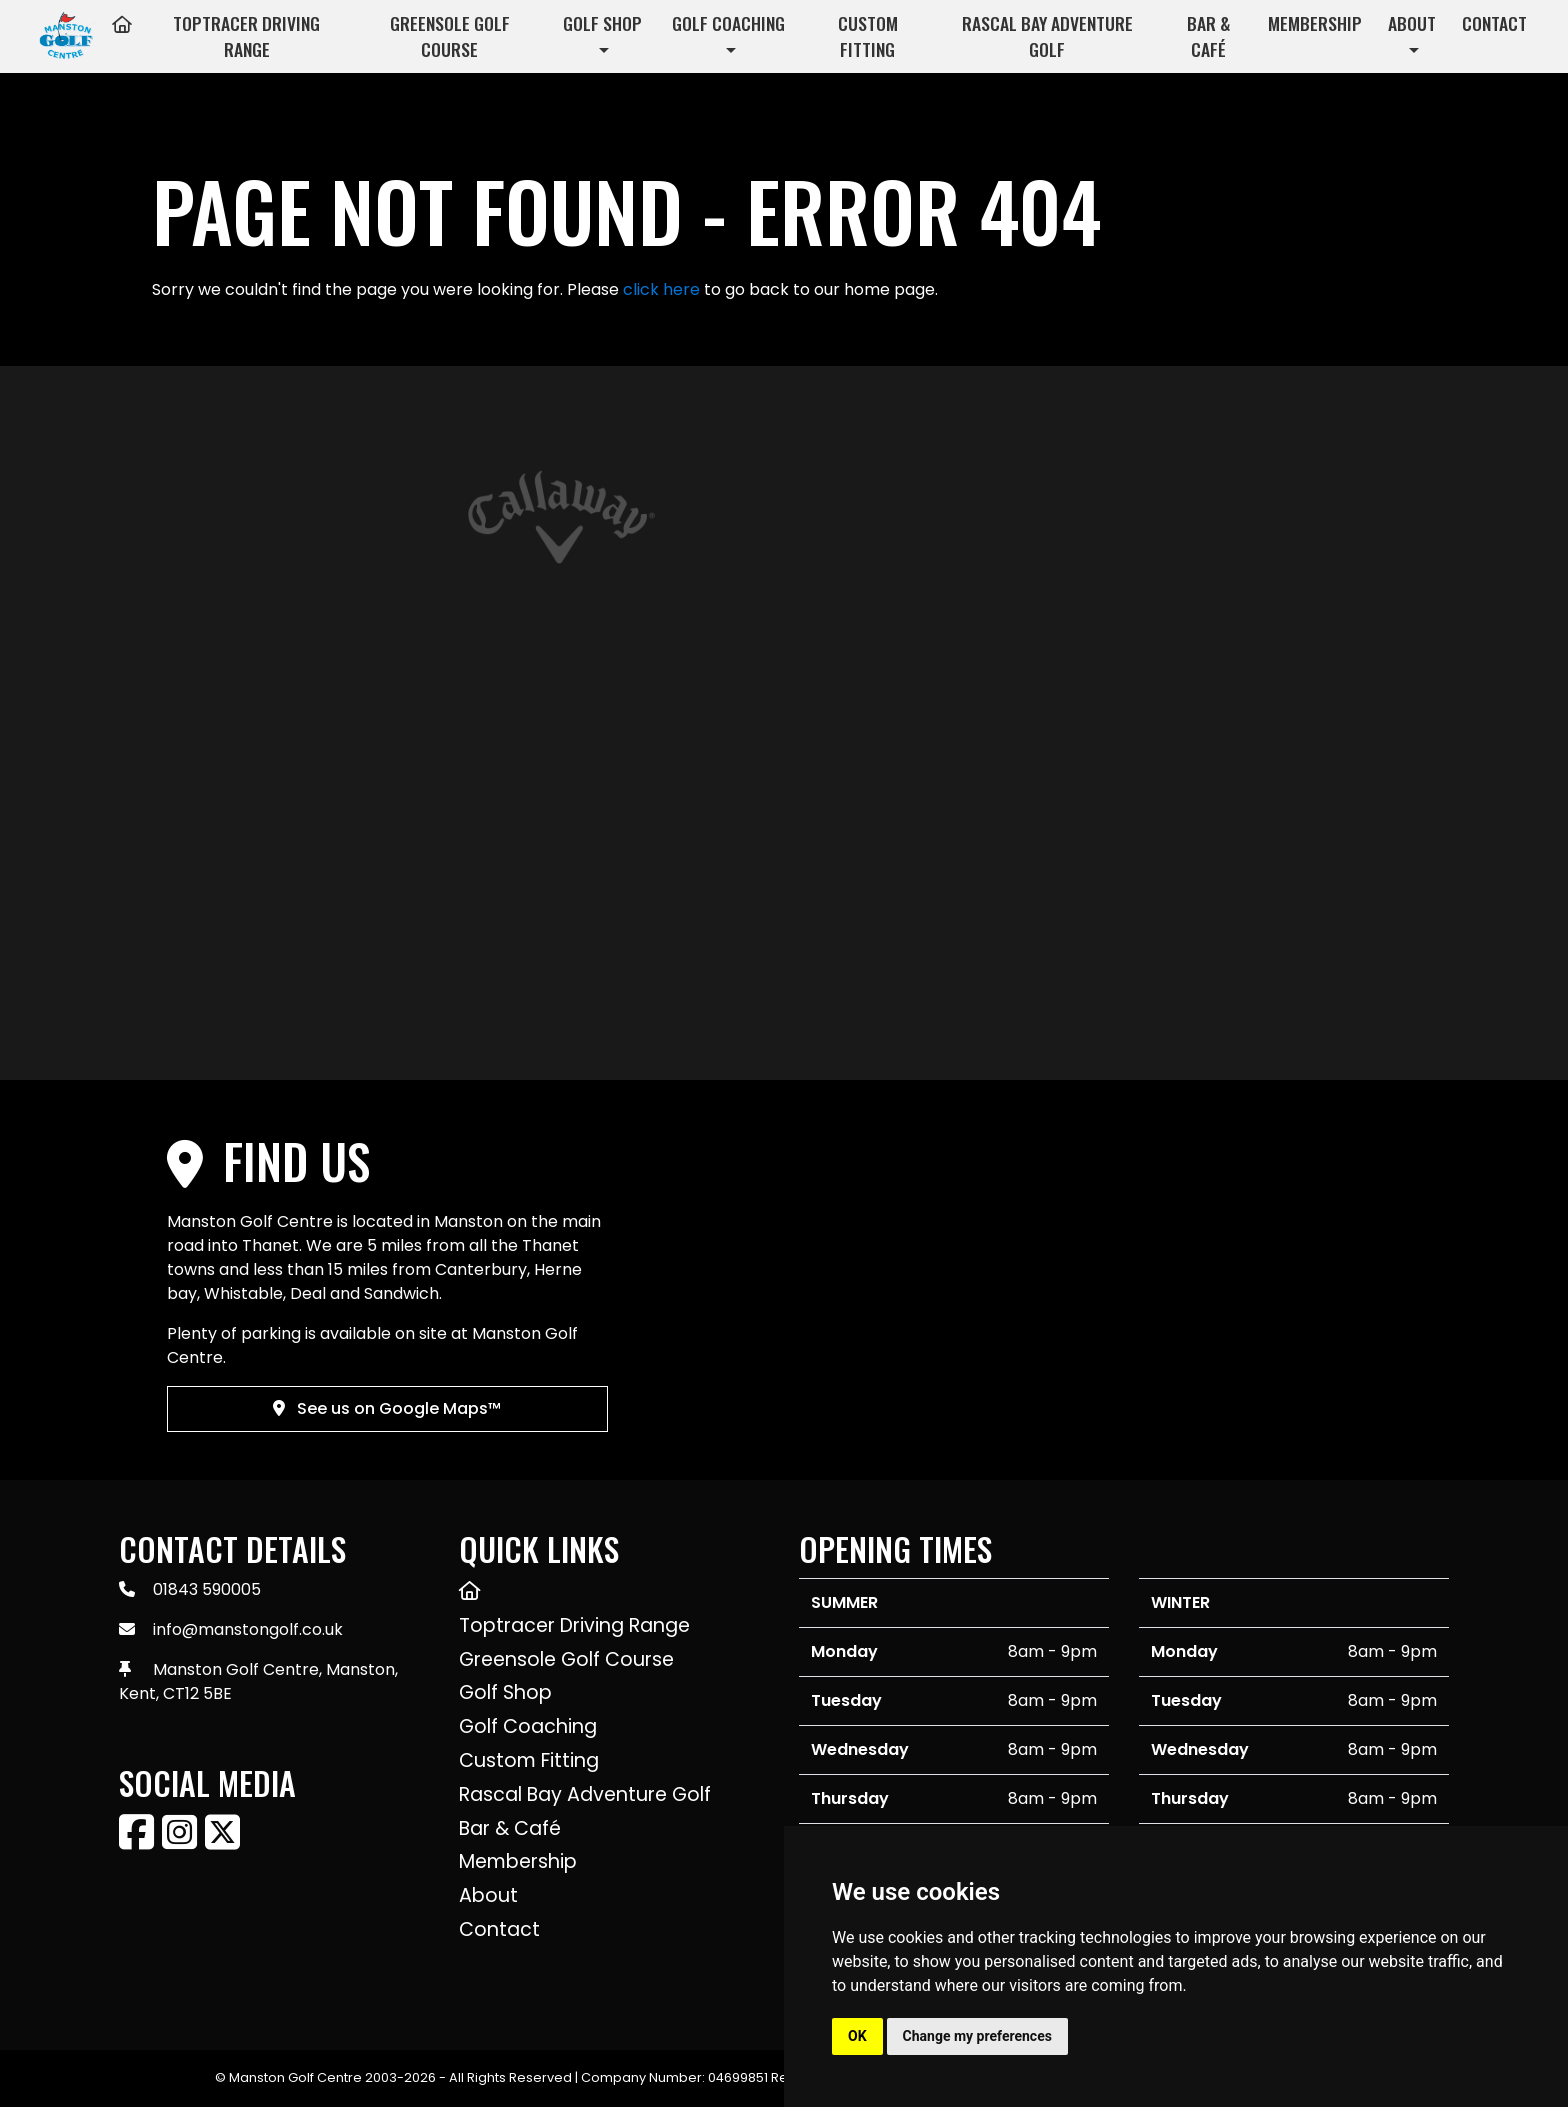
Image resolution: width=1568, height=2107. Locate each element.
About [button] (1412, 23)
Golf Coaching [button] (728, 23)
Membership (1315, 23)
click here (661, 289)
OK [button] (857, 2036)
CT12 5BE (197, 1693)
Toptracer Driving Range (246, 36)
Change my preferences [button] (977, 2036)
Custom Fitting (868, 36)
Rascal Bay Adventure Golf (1047, 36)
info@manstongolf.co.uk (248, 1629)
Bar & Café (1208, 36)
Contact (1494, 23)
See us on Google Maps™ (387, 1408)
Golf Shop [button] (602, 23)
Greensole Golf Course (450, 36)
